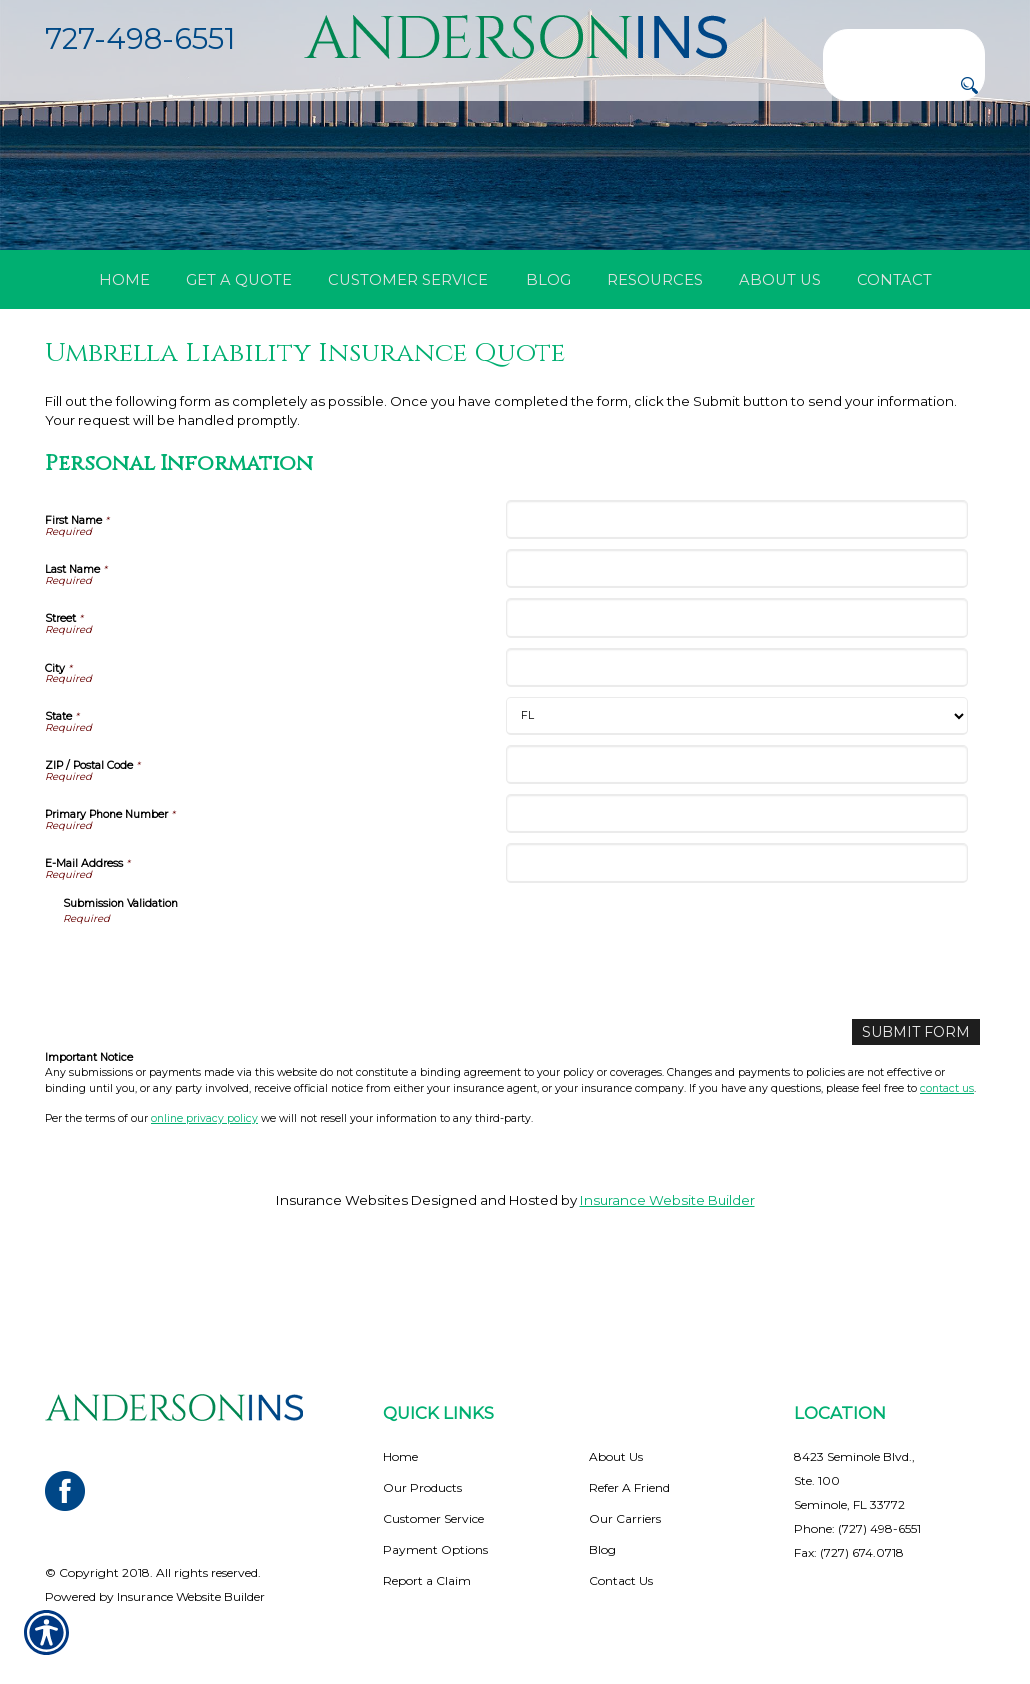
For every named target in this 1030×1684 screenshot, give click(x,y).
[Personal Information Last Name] (736, 648)
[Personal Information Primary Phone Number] (736, 893)
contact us (947, 1166)
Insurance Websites (342, 1279)
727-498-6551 (140, 38)
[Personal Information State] (736, 795)
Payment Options (435, 1549)
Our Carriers (625, 1518)
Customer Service (433, 1518)
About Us (616, 1456)
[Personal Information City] (736, 746)
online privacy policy (204, 1196)
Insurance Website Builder (667, 1279)
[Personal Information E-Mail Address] (736, 942)
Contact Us (621, 1580)
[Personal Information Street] (736, 697)
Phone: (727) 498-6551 (857, 1528)
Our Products (422, 1487)
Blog (602, 1549)
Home (400, 1456)
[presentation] (215, 1044)
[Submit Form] (921, 1110)
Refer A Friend (629, 1487)
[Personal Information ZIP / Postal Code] (736, 843)
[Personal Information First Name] (736, 598)
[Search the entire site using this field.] (904, 45)
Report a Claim (427, 1580)
